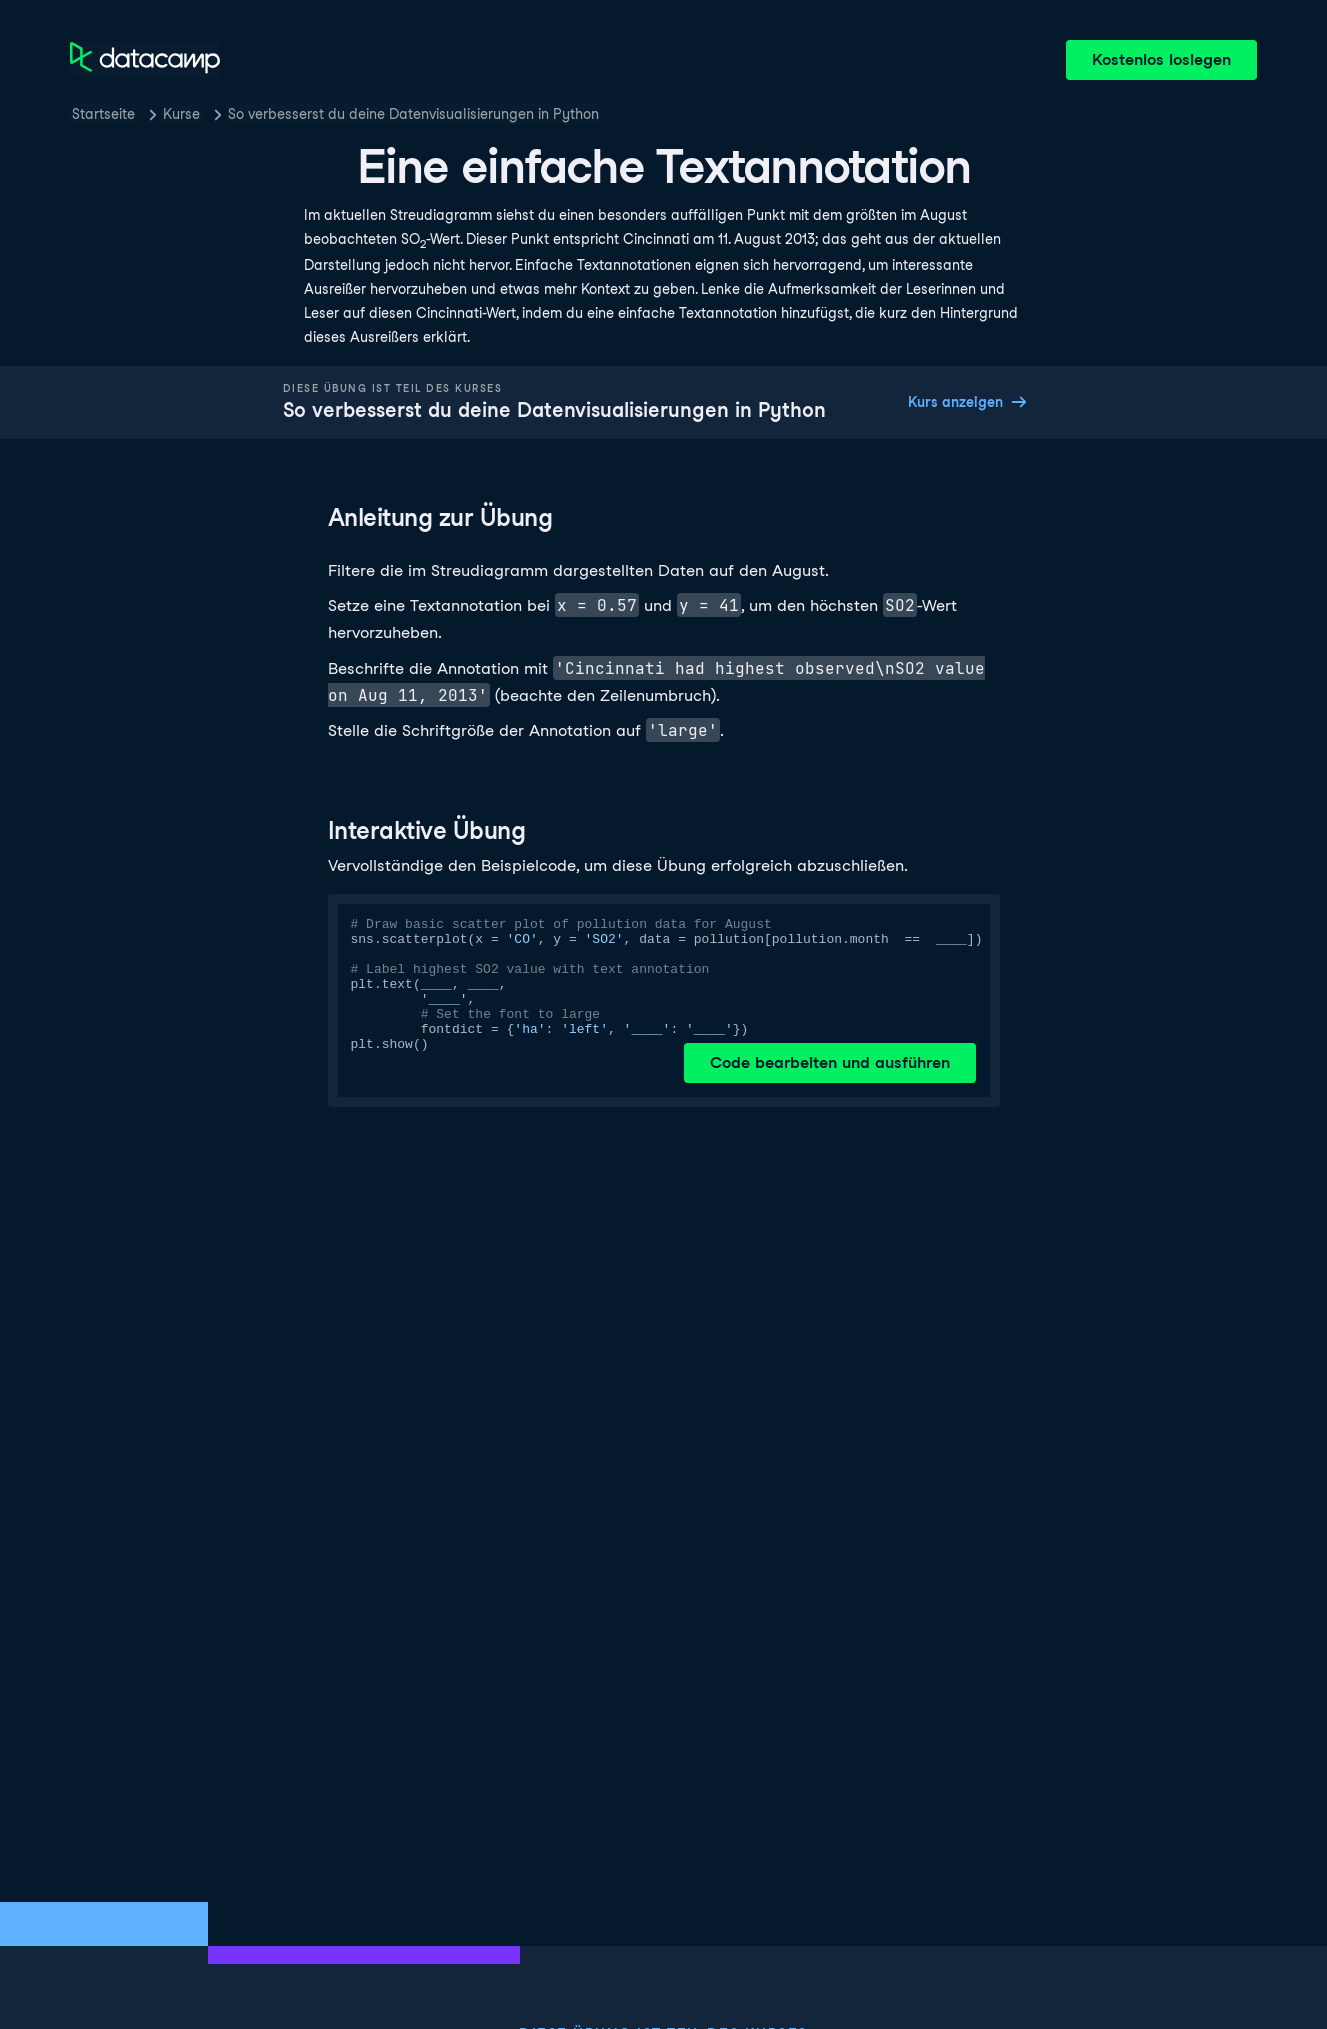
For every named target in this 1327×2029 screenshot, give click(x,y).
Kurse (181, 114)
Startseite (103, 114)
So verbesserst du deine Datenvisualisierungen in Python (413, 114)
